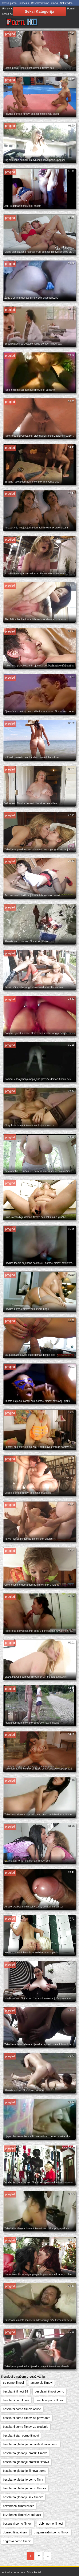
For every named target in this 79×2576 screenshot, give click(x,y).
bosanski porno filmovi (17, 2523)
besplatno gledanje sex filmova (23, 2497)
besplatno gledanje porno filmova (24, 2488)
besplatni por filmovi (16, 2400)
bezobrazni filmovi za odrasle (22, 2514)
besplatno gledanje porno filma (23, 2479)
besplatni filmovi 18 (15, 2391)
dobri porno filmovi (51, 2523)
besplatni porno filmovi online (22, 2409)
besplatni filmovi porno (49, 2391)
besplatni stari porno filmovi (21, 2435)
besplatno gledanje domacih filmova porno (30, 2444)
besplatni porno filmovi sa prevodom (26, 2418)
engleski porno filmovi (17, 2541)
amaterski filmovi (41, 2382)
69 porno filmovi (13, 2382)
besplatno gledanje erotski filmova (25, 2453)
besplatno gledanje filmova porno (24, 2470)
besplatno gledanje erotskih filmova (26, 2462)
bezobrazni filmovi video (18, 2506)
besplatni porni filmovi (50, 2400)
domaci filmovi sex (15, 2532)
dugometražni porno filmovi (51, 2532)
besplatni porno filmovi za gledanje (25, 2426)
